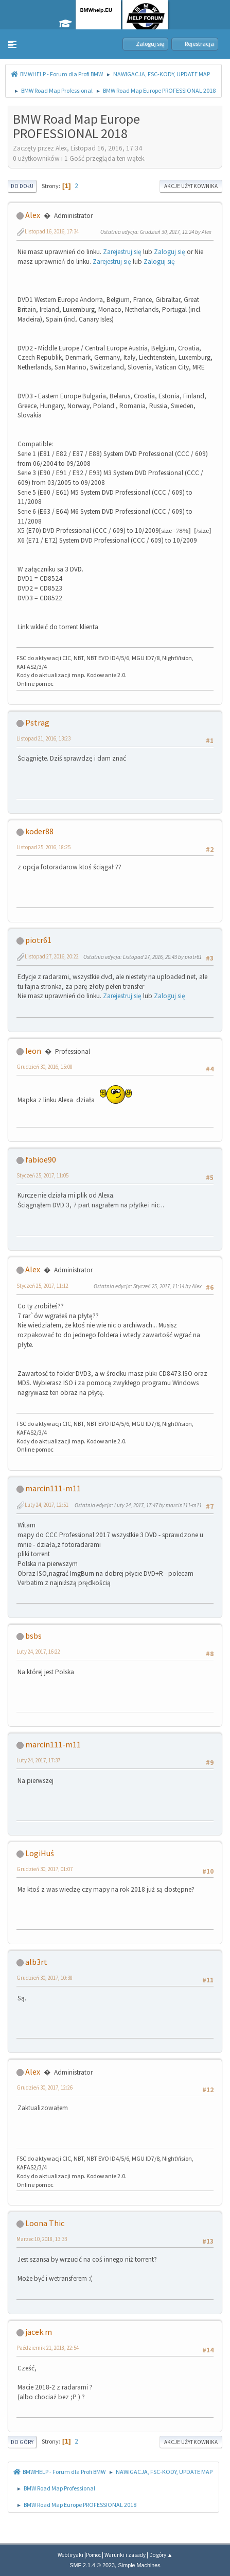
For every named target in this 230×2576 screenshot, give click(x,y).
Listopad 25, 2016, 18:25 (43, 847)
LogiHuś (39, 1853)
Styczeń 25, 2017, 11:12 (42, 1285)
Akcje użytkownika (191, 186)
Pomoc (93, 2554)
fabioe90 (40, 1159)
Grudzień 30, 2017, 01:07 (44, 1869)
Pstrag (37, 722)
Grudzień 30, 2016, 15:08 (44, 1066)
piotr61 (38, 940)
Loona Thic (44, 2223)
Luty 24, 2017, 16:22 (38, 1651)
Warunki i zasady (125, 2554)
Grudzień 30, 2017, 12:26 (44, 2087)
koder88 (39, 831)
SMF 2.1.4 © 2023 (92, 2565)
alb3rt (36, 1962)
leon (33, 1051)
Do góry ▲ (161, 2554)
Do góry (22, 2442)
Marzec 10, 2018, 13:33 (41, 2239)
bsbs (33, 1635)
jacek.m (38, 2332)
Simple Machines (139, 2565)
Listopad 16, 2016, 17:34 (52, 231)
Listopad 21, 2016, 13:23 (43, 738)
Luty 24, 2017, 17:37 (38, 1760)
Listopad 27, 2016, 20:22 (52, 956)
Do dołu (22, 186)
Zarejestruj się (122, 251)
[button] (12, 44)
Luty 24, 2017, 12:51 (46, 1504)
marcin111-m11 (53, 1488)
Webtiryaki (70, 2554)
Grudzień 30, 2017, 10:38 (44, 1977)
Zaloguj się (169, 251)
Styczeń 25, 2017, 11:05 (42, 1175)
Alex (32, 215)
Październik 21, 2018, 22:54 (47, 2347)
